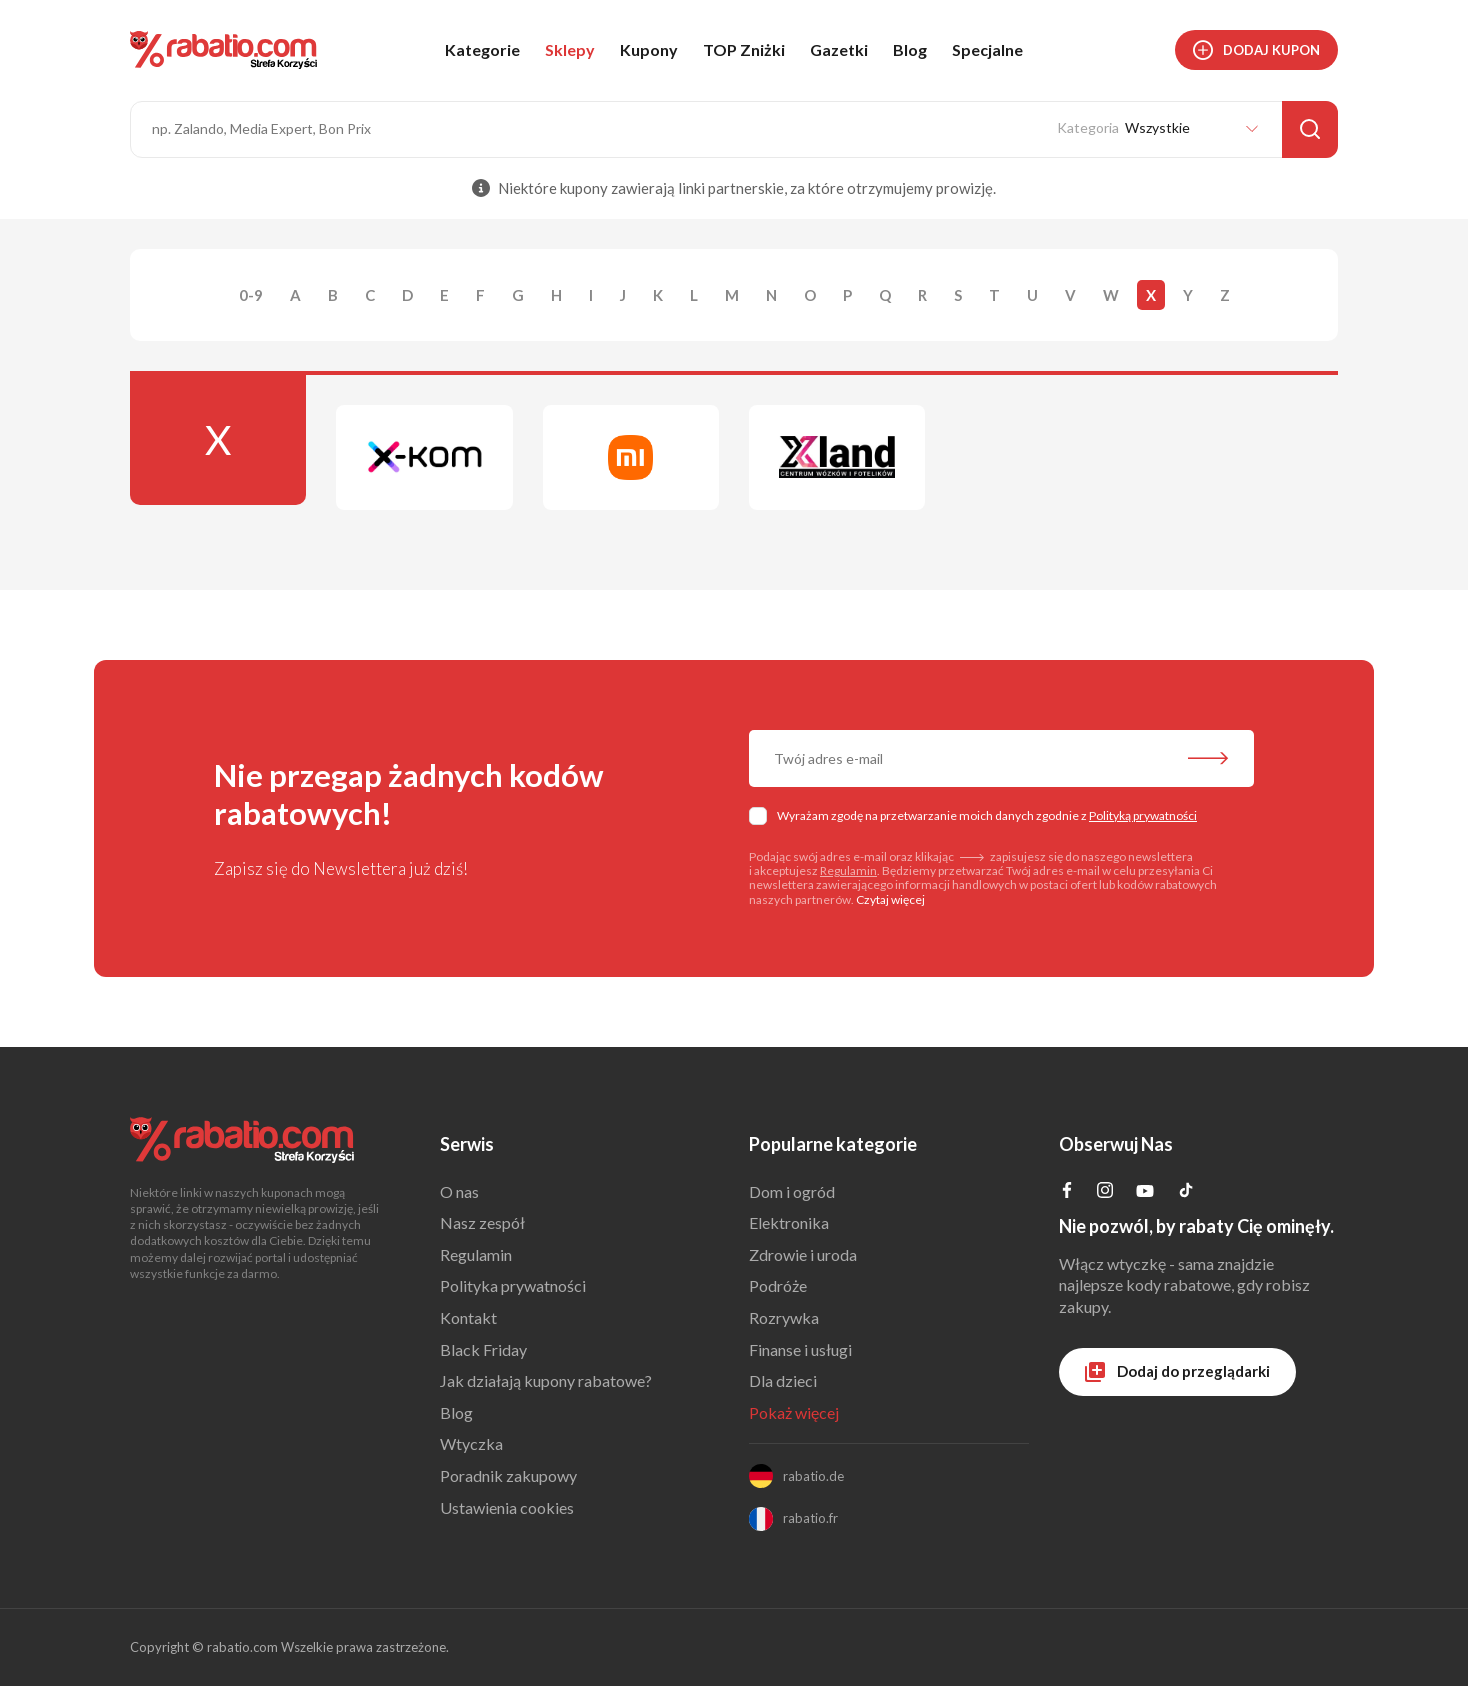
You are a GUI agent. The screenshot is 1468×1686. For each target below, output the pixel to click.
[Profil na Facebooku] (1067, 1191)
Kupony (649, 49)
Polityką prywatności (1143, 815)
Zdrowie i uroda (803, 1254)
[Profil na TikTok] (1186, 1192)
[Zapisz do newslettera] (1208, 760)
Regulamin (848, 870)
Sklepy (570, 49)
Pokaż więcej (794, 1412)
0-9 (251, 295)
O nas (459, 1191)
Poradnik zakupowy (508, 1475)
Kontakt (468, 1317)
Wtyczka (471, 1443)
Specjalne (987, 49)
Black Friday (483, 1349)
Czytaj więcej (890, 899)
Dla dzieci (783, 1380)
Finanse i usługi (800, 1349)
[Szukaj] (1310, 129)
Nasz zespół (482, 1222)
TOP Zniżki (744, 49)
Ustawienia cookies (507, 1507)
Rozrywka (784, 1317)
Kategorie (482, 49)
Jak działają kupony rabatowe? (546, 1380)
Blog (910, 49)
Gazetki (839, 49)
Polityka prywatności (513, 1285)
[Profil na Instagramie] (1105, 1191)
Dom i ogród (792, 1191)
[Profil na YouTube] (1145, 1194)
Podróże (778, 1285)
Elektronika (789, 1222)
